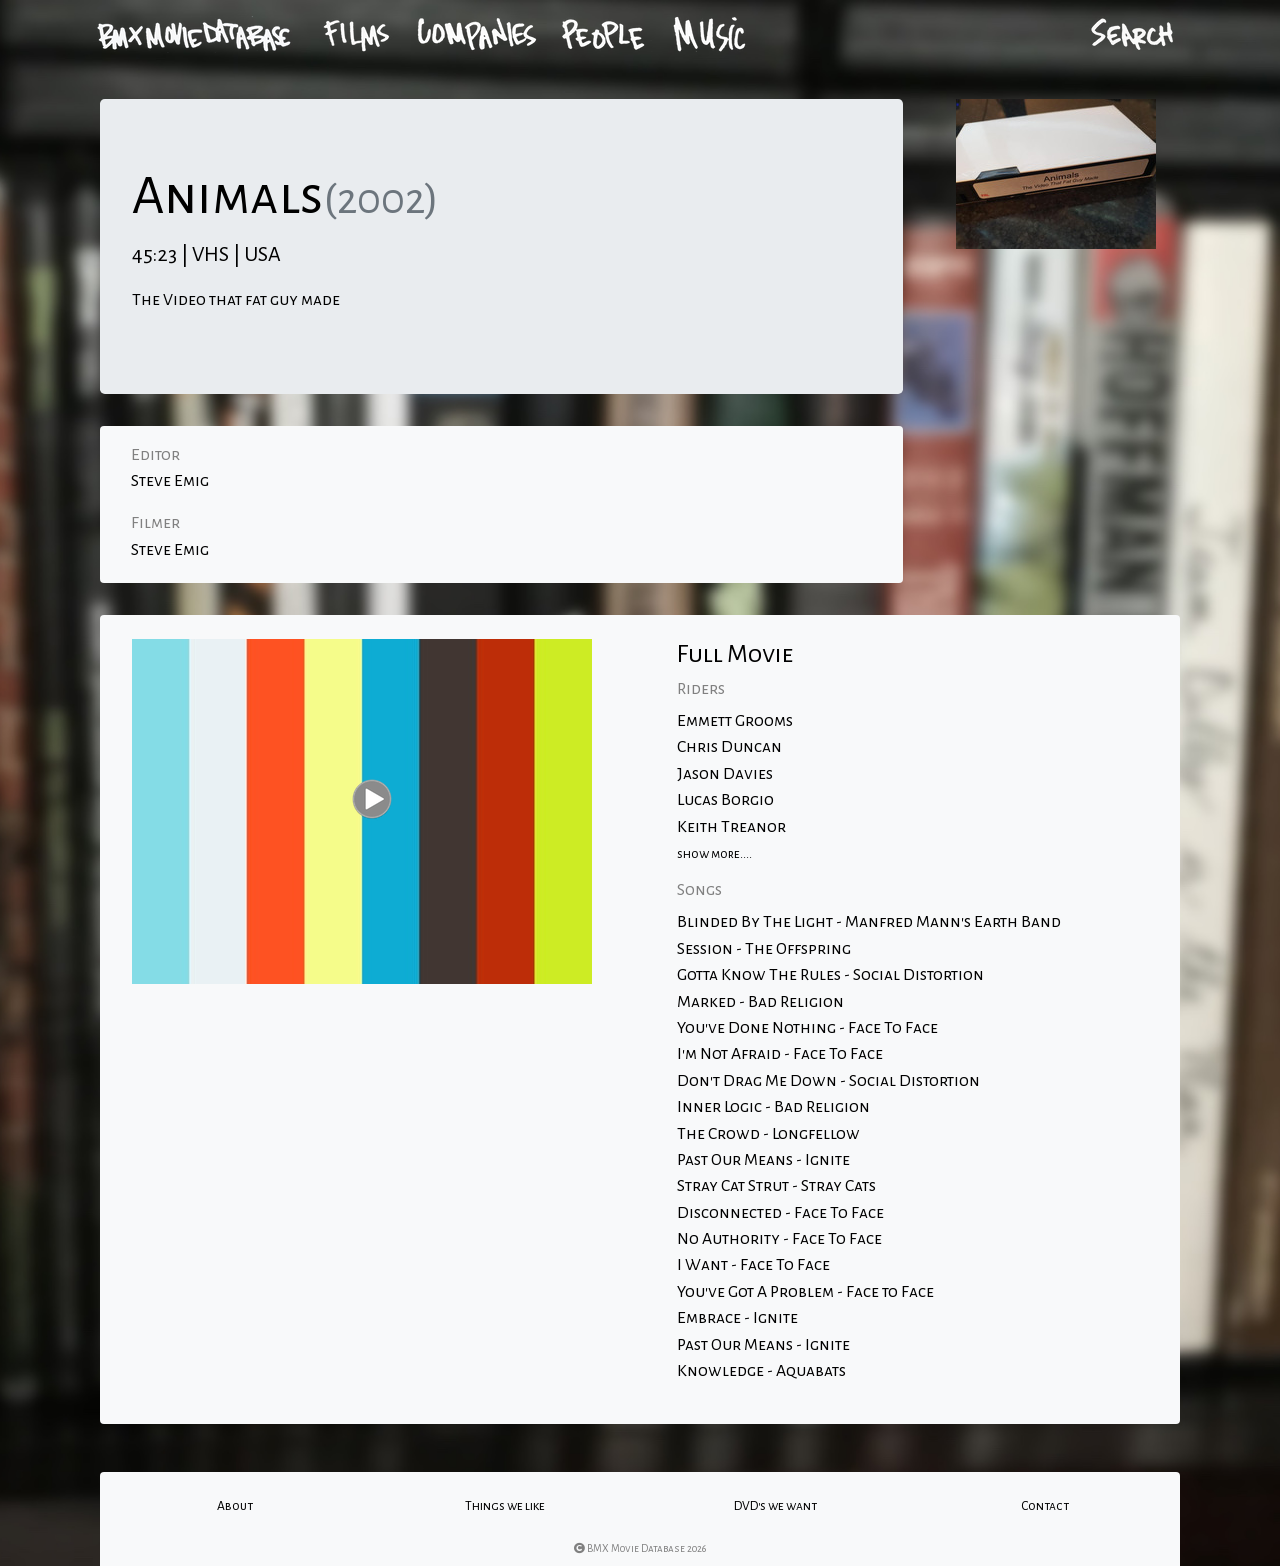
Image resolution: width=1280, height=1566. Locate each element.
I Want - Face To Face (753, 1265)
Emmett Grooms (735, 721)
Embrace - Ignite (737, 1318)
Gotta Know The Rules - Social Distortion (830, 975)
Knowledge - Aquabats (761, 1371)
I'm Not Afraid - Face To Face (780, 1054)
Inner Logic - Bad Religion (773, 1107)
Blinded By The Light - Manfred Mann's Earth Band (869, 922)
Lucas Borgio (725, 800)
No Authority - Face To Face (779, 1239)
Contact (1045, 1506)
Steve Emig (170, 481)
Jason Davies (725, 774)
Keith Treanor (731, 827)
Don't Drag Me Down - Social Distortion (828, 1081)
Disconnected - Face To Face (780, 1213)
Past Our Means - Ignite (763, 1160)
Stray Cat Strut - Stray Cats (776, 1186)
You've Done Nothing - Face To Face (807, 1028)
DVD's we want (775, 1506)
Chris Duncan (729, 747)
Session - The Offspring (764, 949)
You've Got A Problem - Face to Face (805, 1292)
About (235, 1506)
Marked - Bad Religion (760, 1002)
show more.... (714, 854)
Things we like (505, 1506)
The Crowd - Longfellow (768, 1134)
